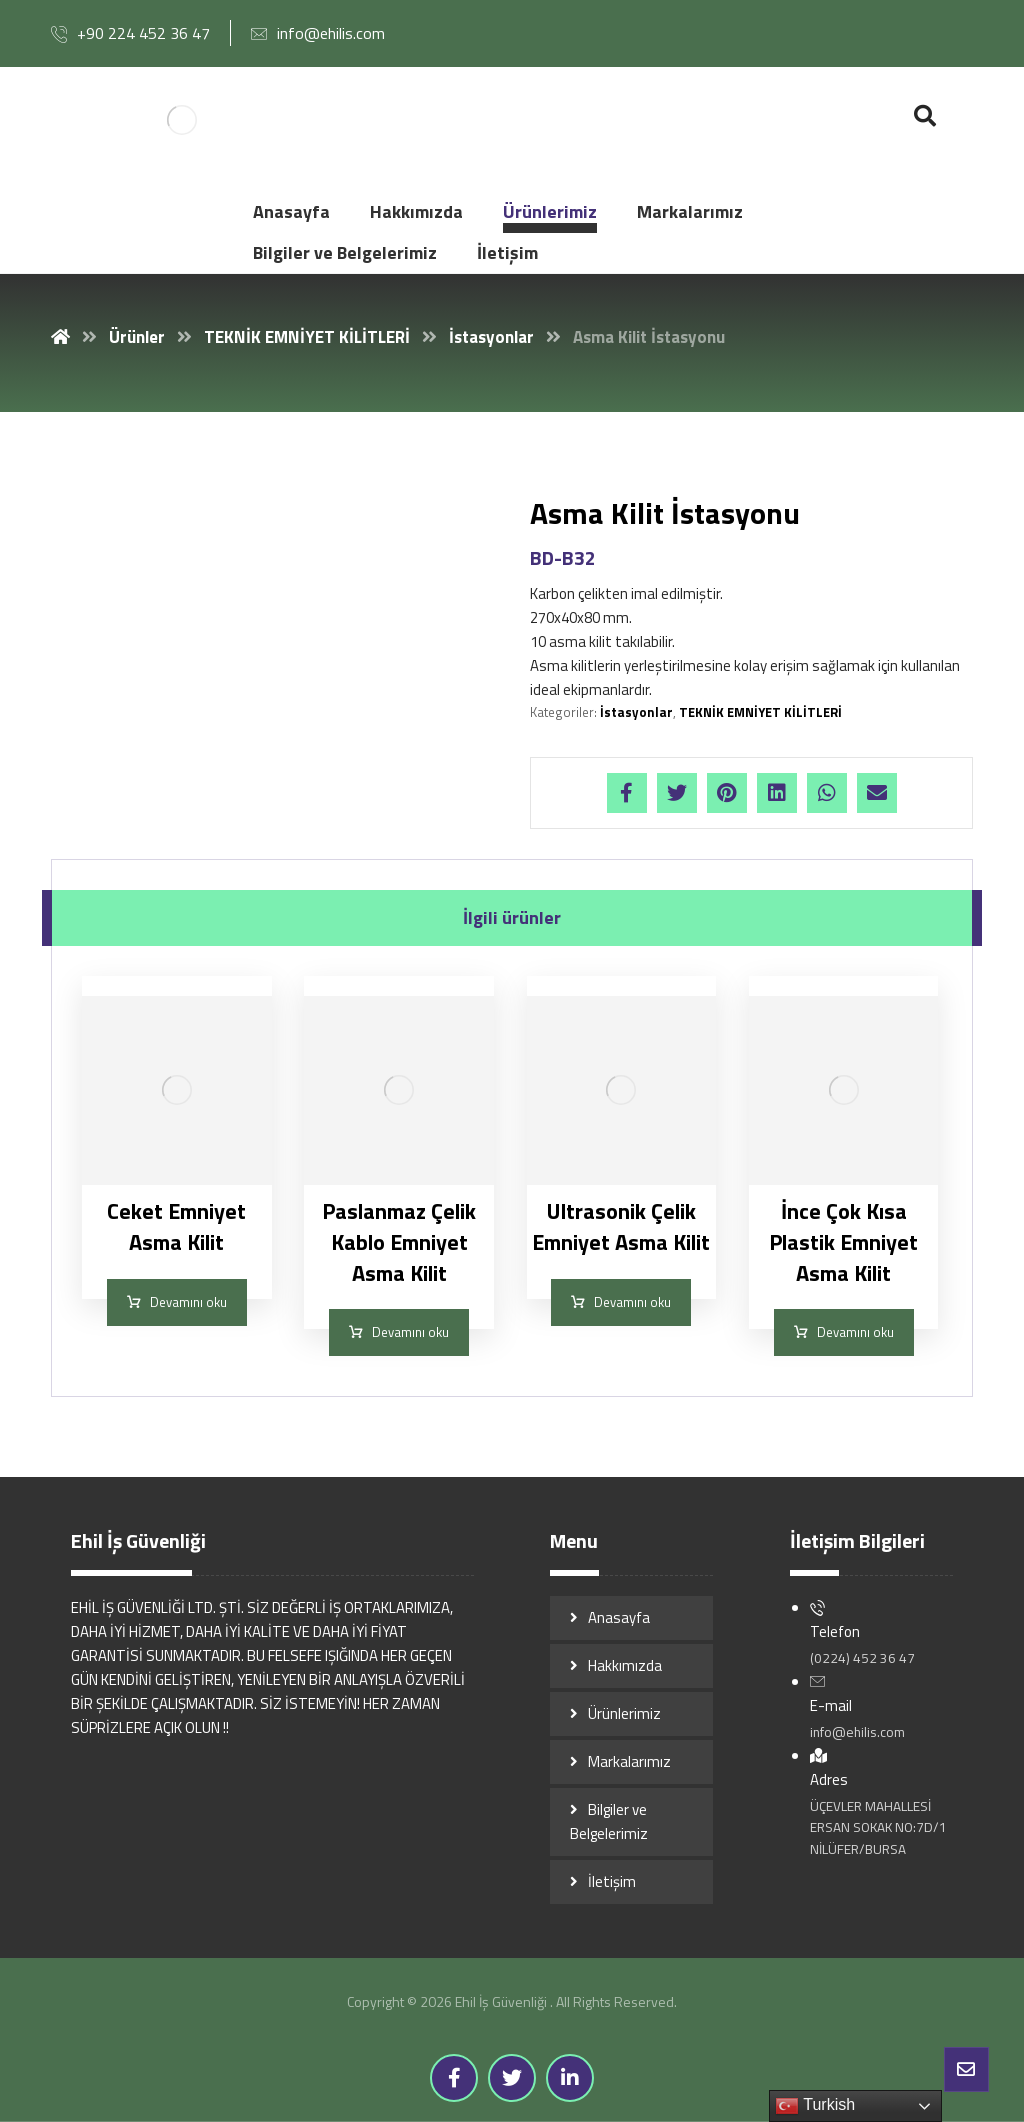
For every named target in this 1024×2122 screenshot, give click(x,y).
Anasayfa (619, 1617)
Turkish (815, 2106)
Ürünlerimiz (624, 1713)
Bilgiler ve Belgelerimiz (609, 1821)
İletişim (612, 1881)
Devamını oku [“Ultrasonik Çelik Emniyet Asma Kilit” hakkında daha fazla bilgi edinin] (632, 1302)
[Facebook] (454, 2078)
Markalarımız (629, 1761)
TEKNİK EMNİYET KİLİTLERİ (760, 712)
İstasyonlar (636, 712)
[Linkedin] (570, 2078)
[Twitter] (512, 2078)
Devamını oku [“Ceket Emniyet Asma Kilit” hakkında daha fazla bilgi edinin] (188, 1302)
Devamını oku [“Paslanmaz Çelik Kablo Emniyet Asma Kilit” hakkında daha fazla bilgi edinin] (410, 1332)
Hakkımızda (625, 1665)
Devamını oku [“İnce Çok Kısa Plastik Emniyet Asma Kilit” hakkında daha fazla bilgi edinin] (855, 1332)
